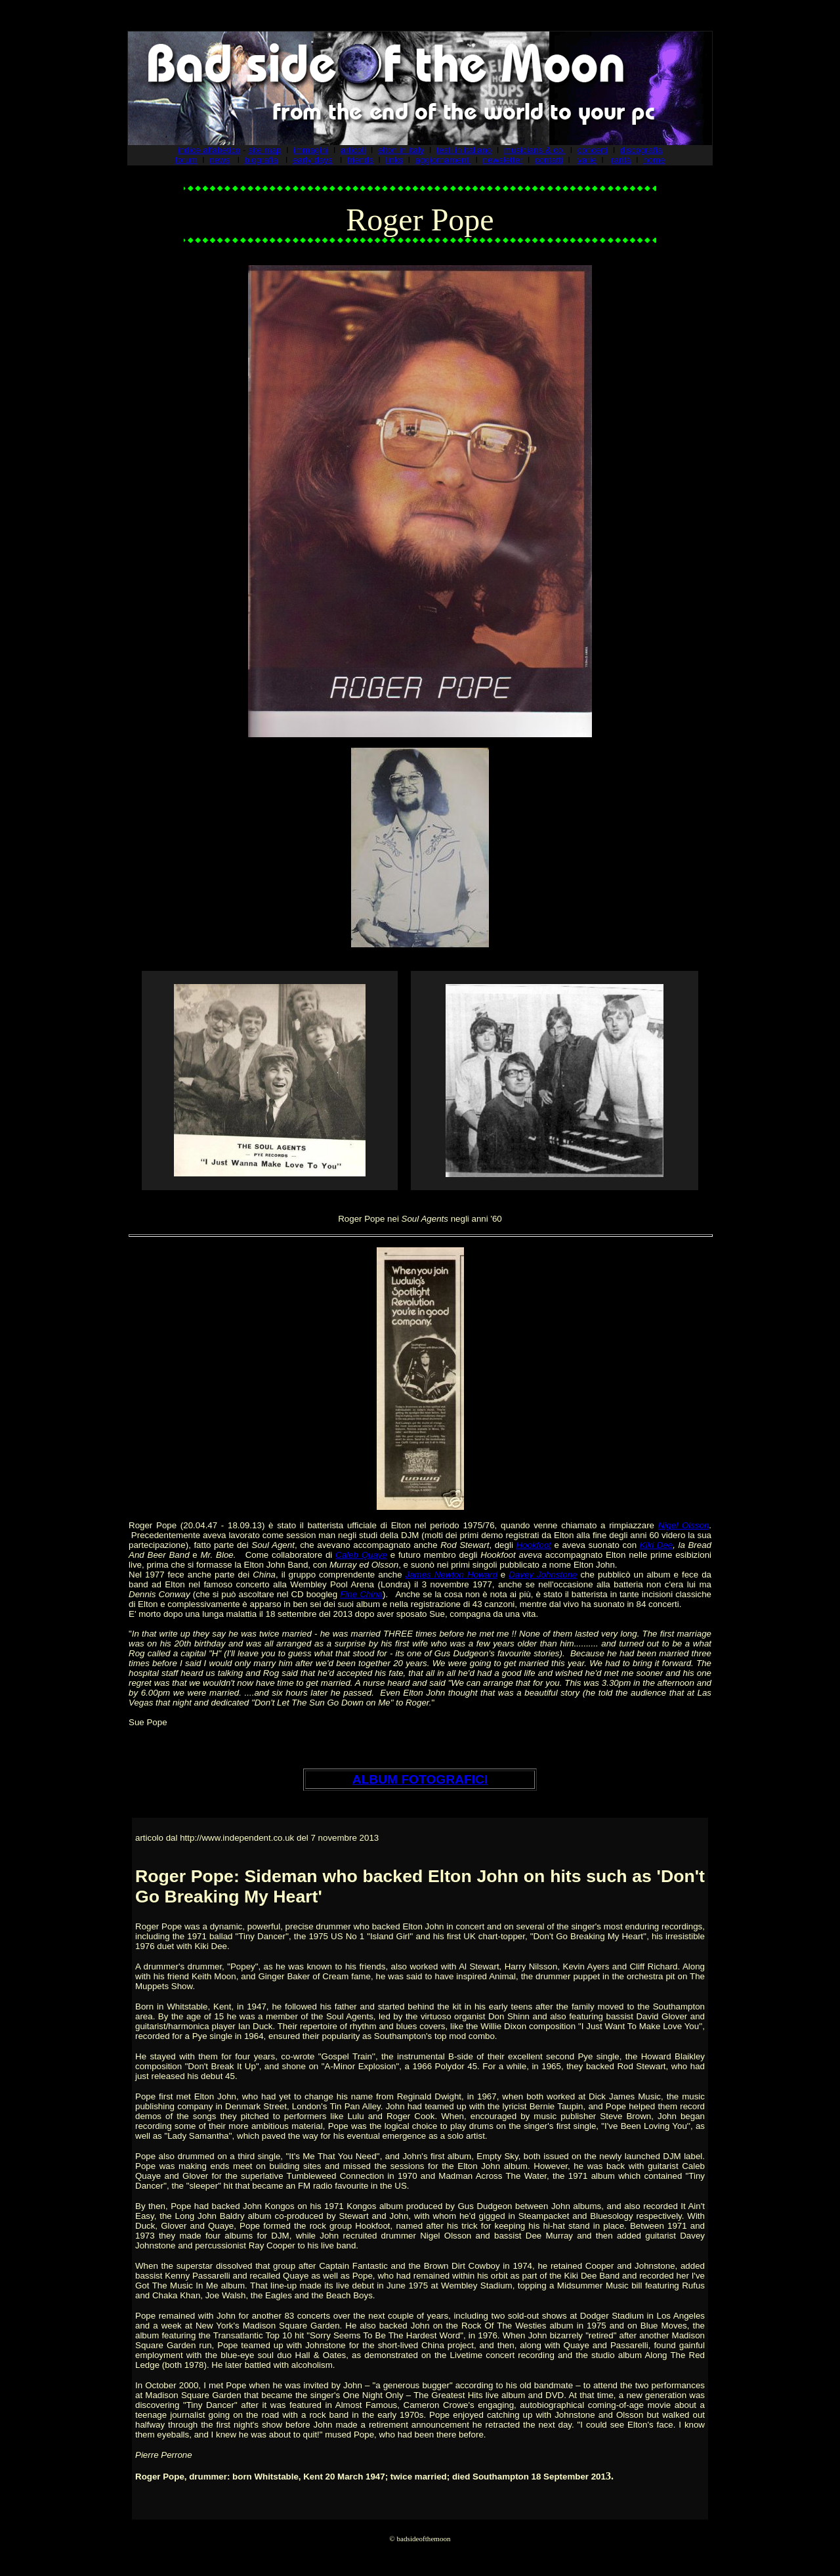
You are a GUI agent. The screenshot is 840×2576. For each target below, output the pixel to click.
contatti (549, 160)
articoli (353, 150)
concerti (593, 150)
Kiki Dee (656, 1545)
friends (360, 160)
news (219, 160)
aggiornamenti (443, 160)
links (394, 160)
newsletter (503, 160)
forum (186, 160)
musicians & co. (534, 150)
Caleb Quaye (361, 1555)
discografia (641, 150)
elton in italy (401, 150)
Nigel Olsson (683, 1525)
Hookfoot (533, 1545)
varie (587, 160)
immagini (310, 150)
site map (264, 150)
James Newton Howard (451, 1574)
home (654, 160)
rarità (621, 160)
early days (313, 160)
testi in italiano (464, 150)
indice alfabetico (209, 150)
